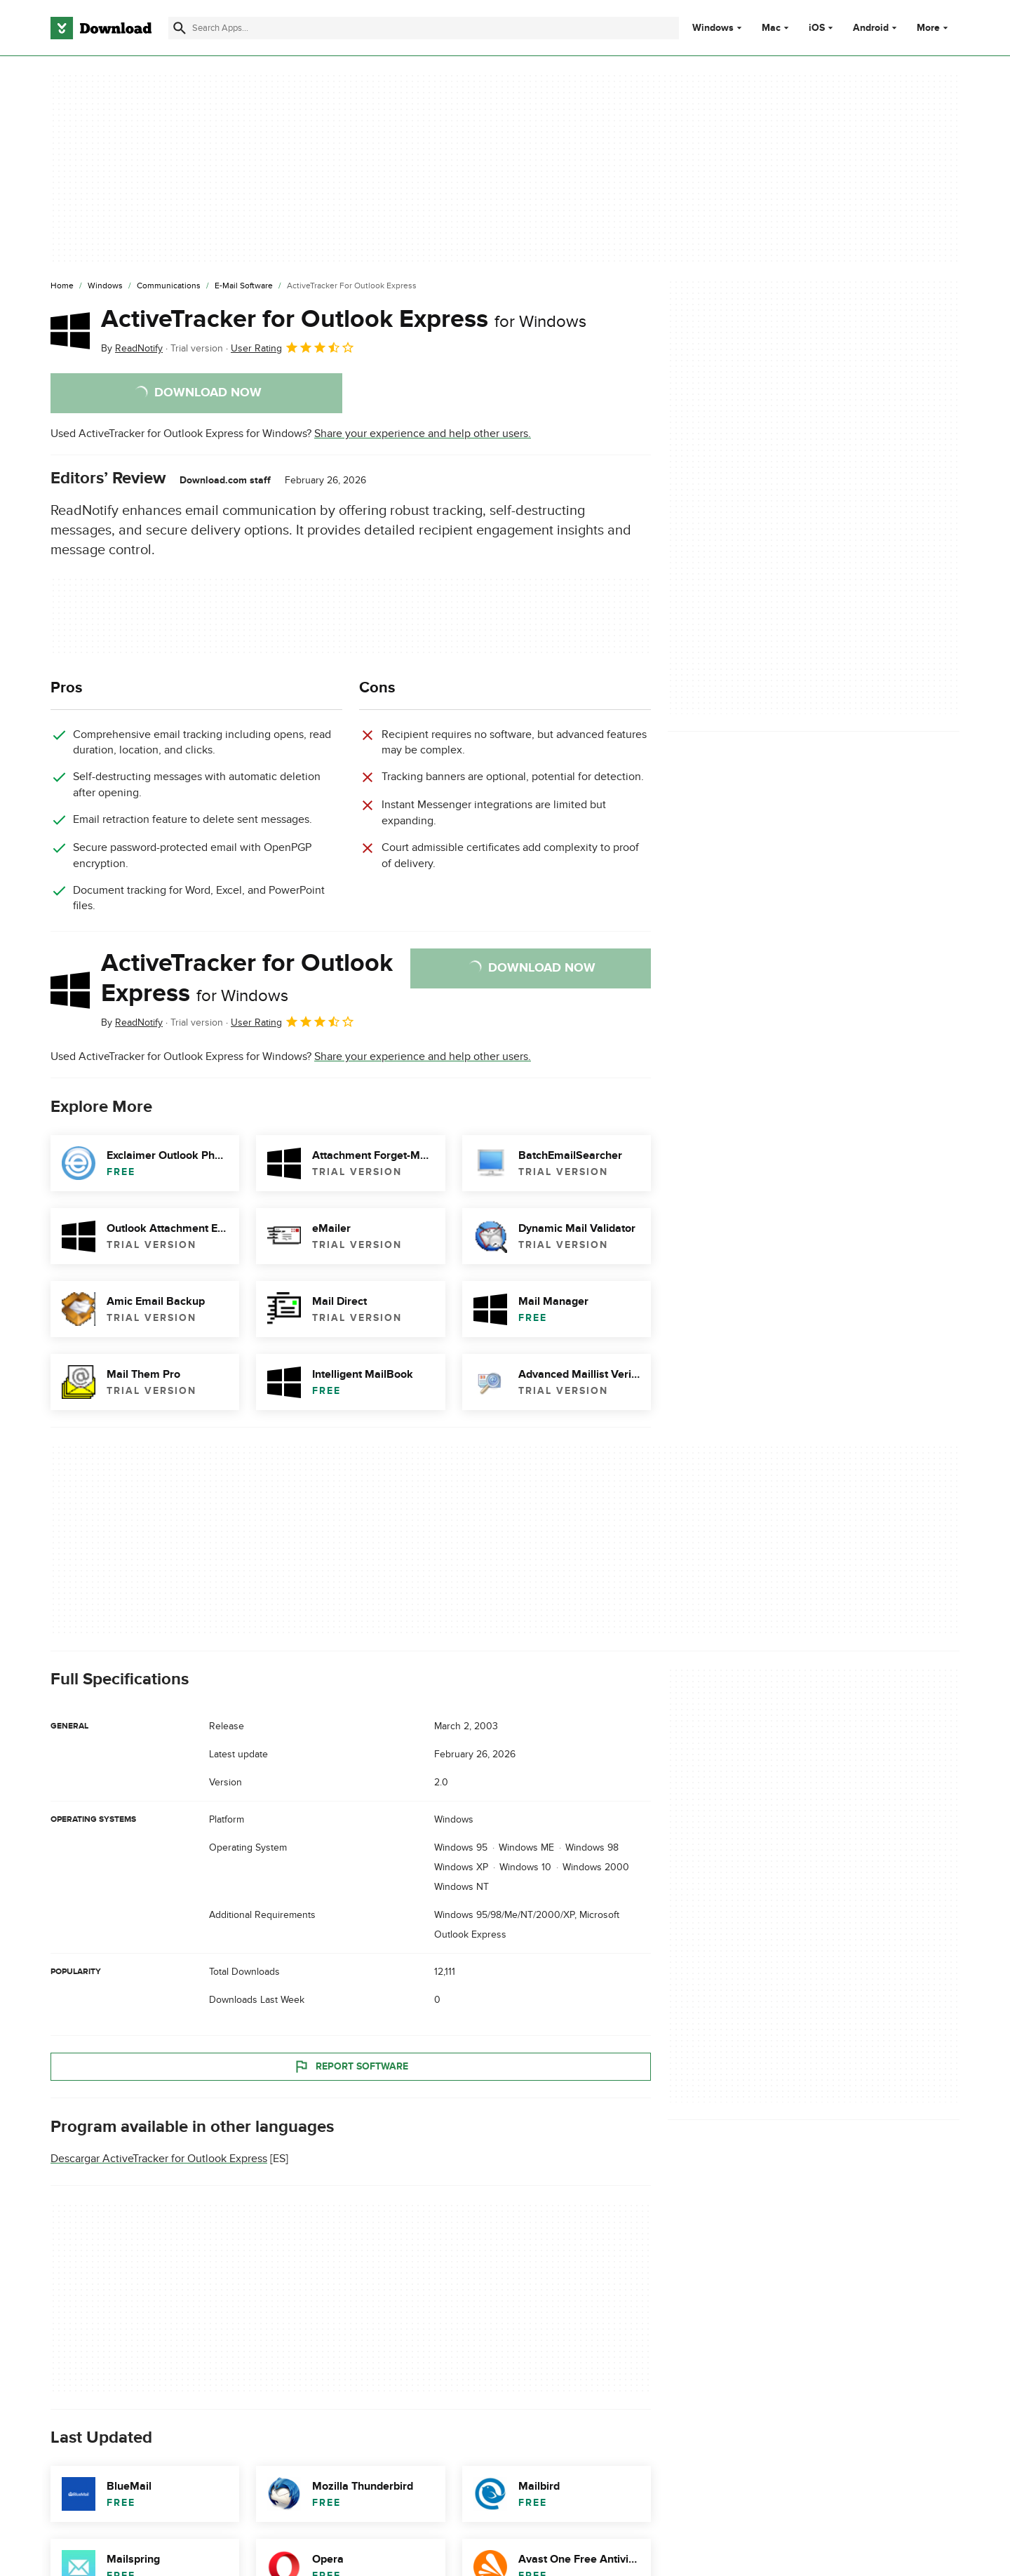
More (934, 28)
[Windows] (105, 286)
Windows (713, 28)
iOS (817, 28)
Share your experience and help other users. (422, 434)
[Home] (62, 286)
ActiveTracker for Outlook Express (343, 319)
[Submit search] (179, 28)
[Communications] (169, 286)
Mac (771, 28)
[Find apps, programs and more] (423, 28)
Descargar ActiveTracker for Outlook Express (158, 2159)
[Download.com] (101, 28)
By (132, 348)
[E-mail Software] (244, 286)
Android (871, 28)
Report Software (350, 2066)
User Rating (293, 347)
